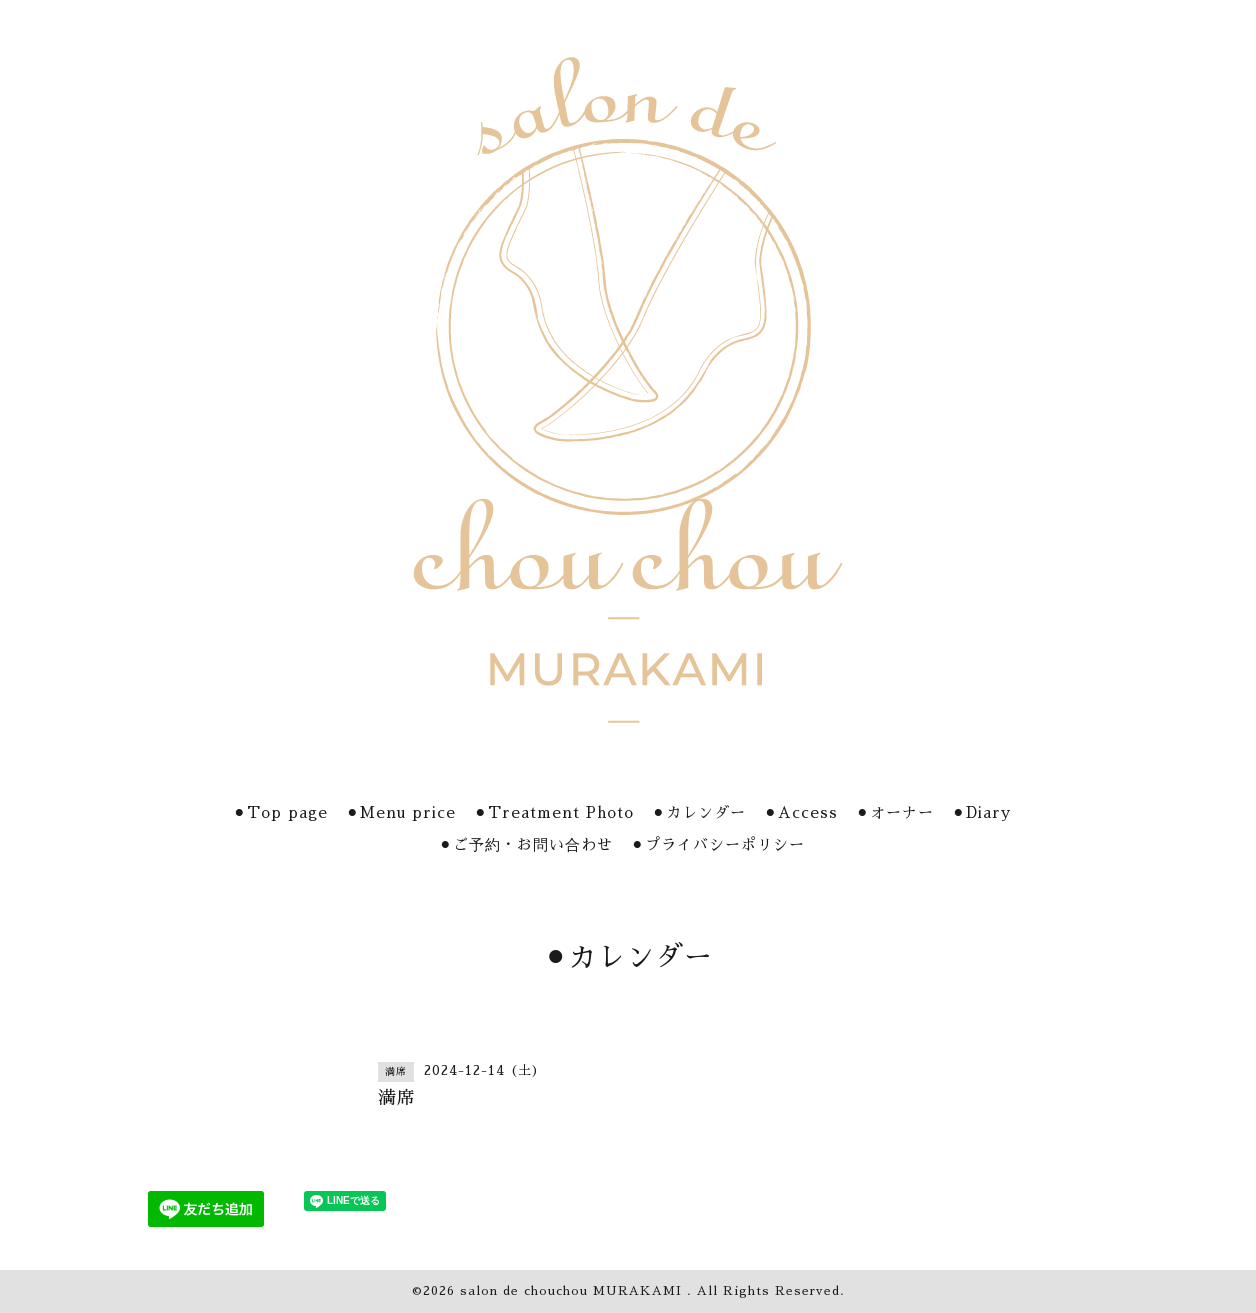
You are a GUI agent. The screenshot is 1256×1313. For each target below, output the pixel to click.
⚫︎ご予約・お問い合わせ (526, 844)
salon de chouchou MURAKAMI (573, 1291)
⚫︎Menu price (401, 812)
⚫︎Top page (280, 812)
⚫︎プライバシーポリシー (718, 844)
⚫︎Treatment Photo (554, 812)
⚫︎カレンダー (699, 812)
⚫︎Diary (981, 812)
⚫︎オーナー (895, 812)
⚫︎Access (801, 812)
